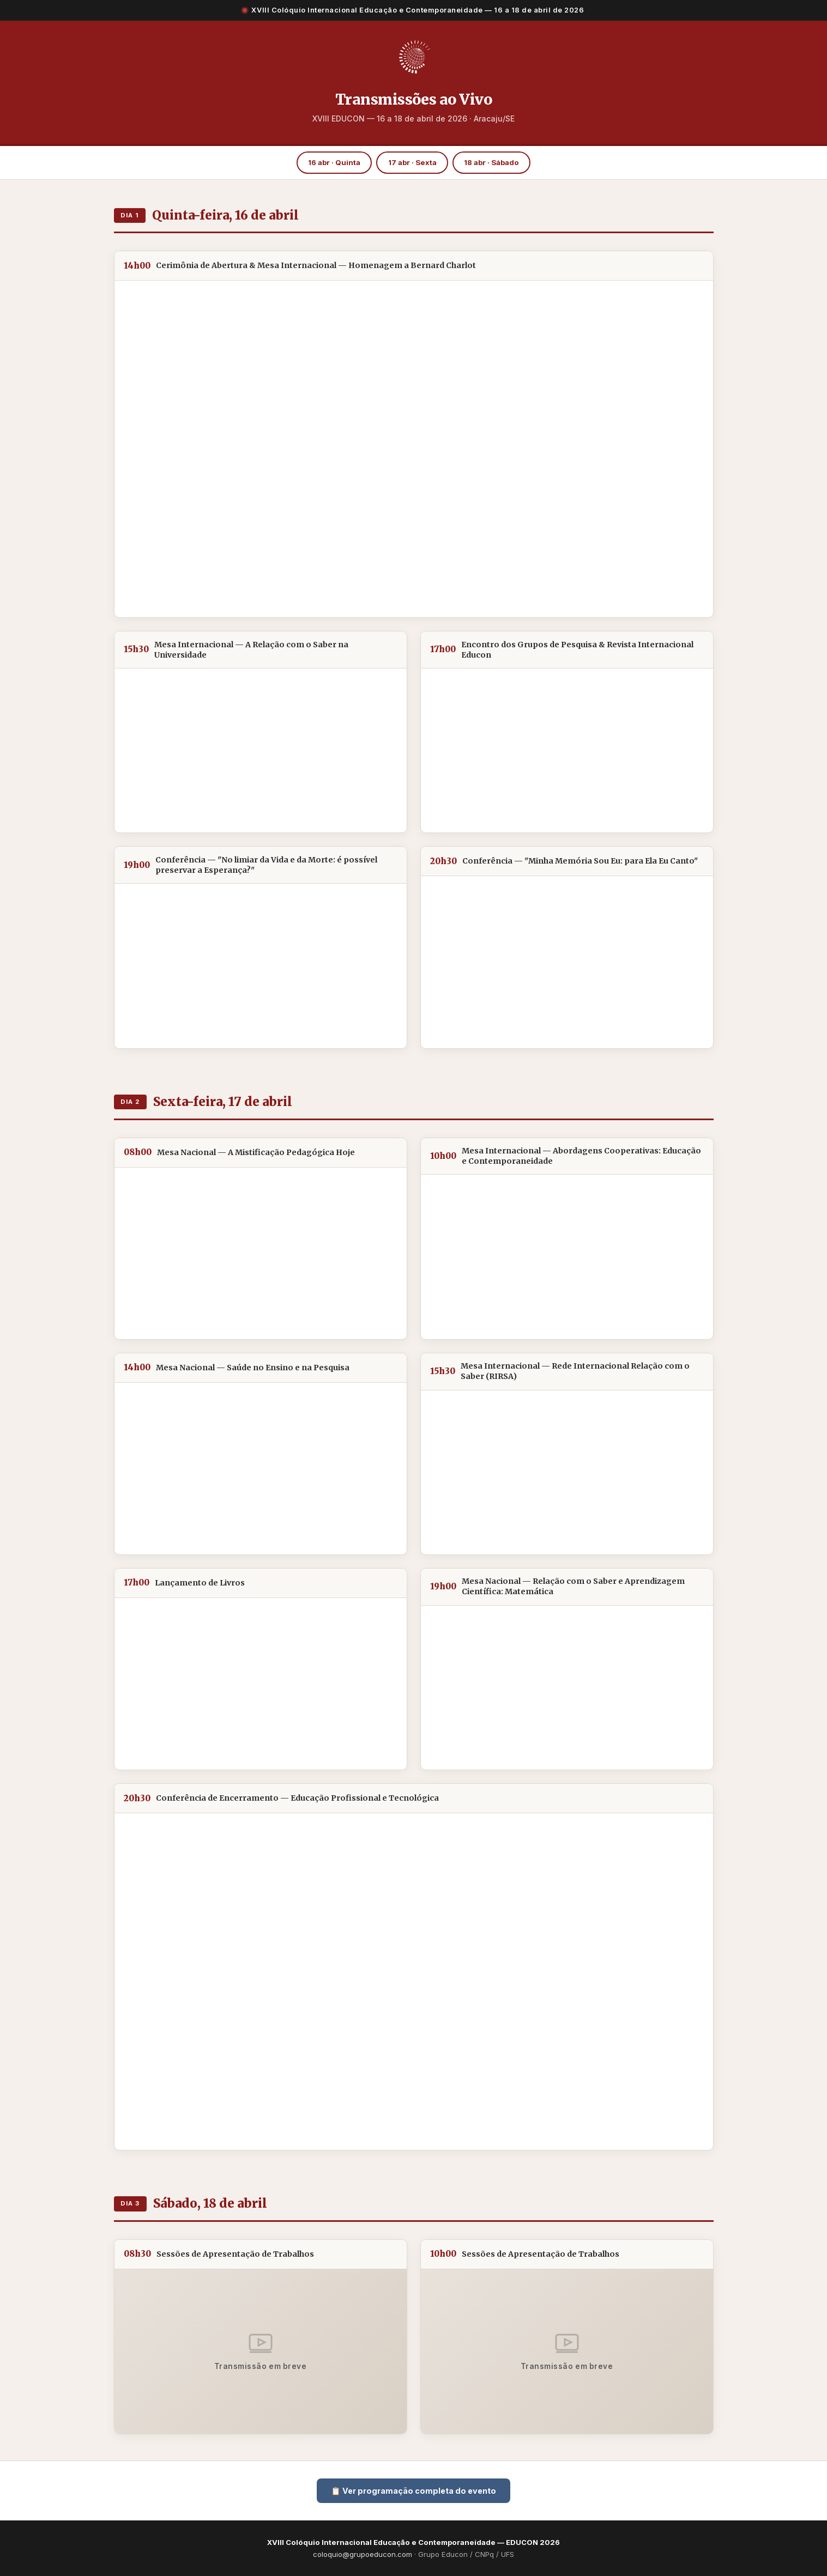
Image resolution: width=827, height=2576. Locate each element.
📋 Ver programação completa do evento (413, 2490)
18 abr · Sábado (491, 162)
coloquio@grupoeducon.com (362, 2554)
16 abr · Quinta (334, 162)
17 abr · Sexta (412, 162)
